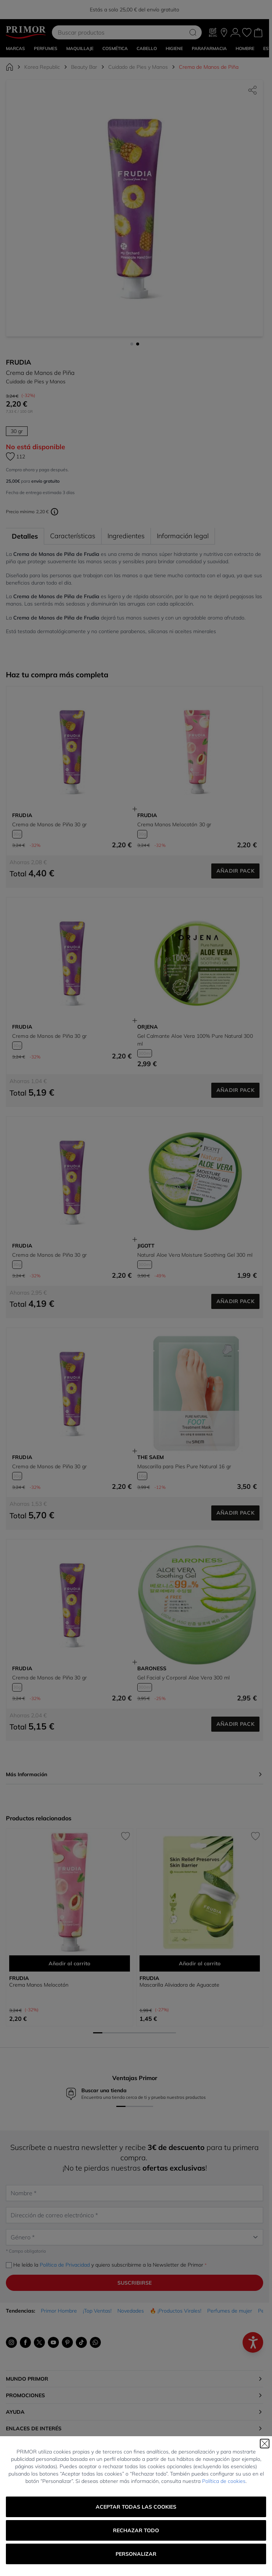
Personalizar (136, 2554)
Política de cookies (223, 2481)
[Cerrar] (264, 2443)
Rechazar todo (136, 2530)
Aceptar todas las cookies (136, 2507)
